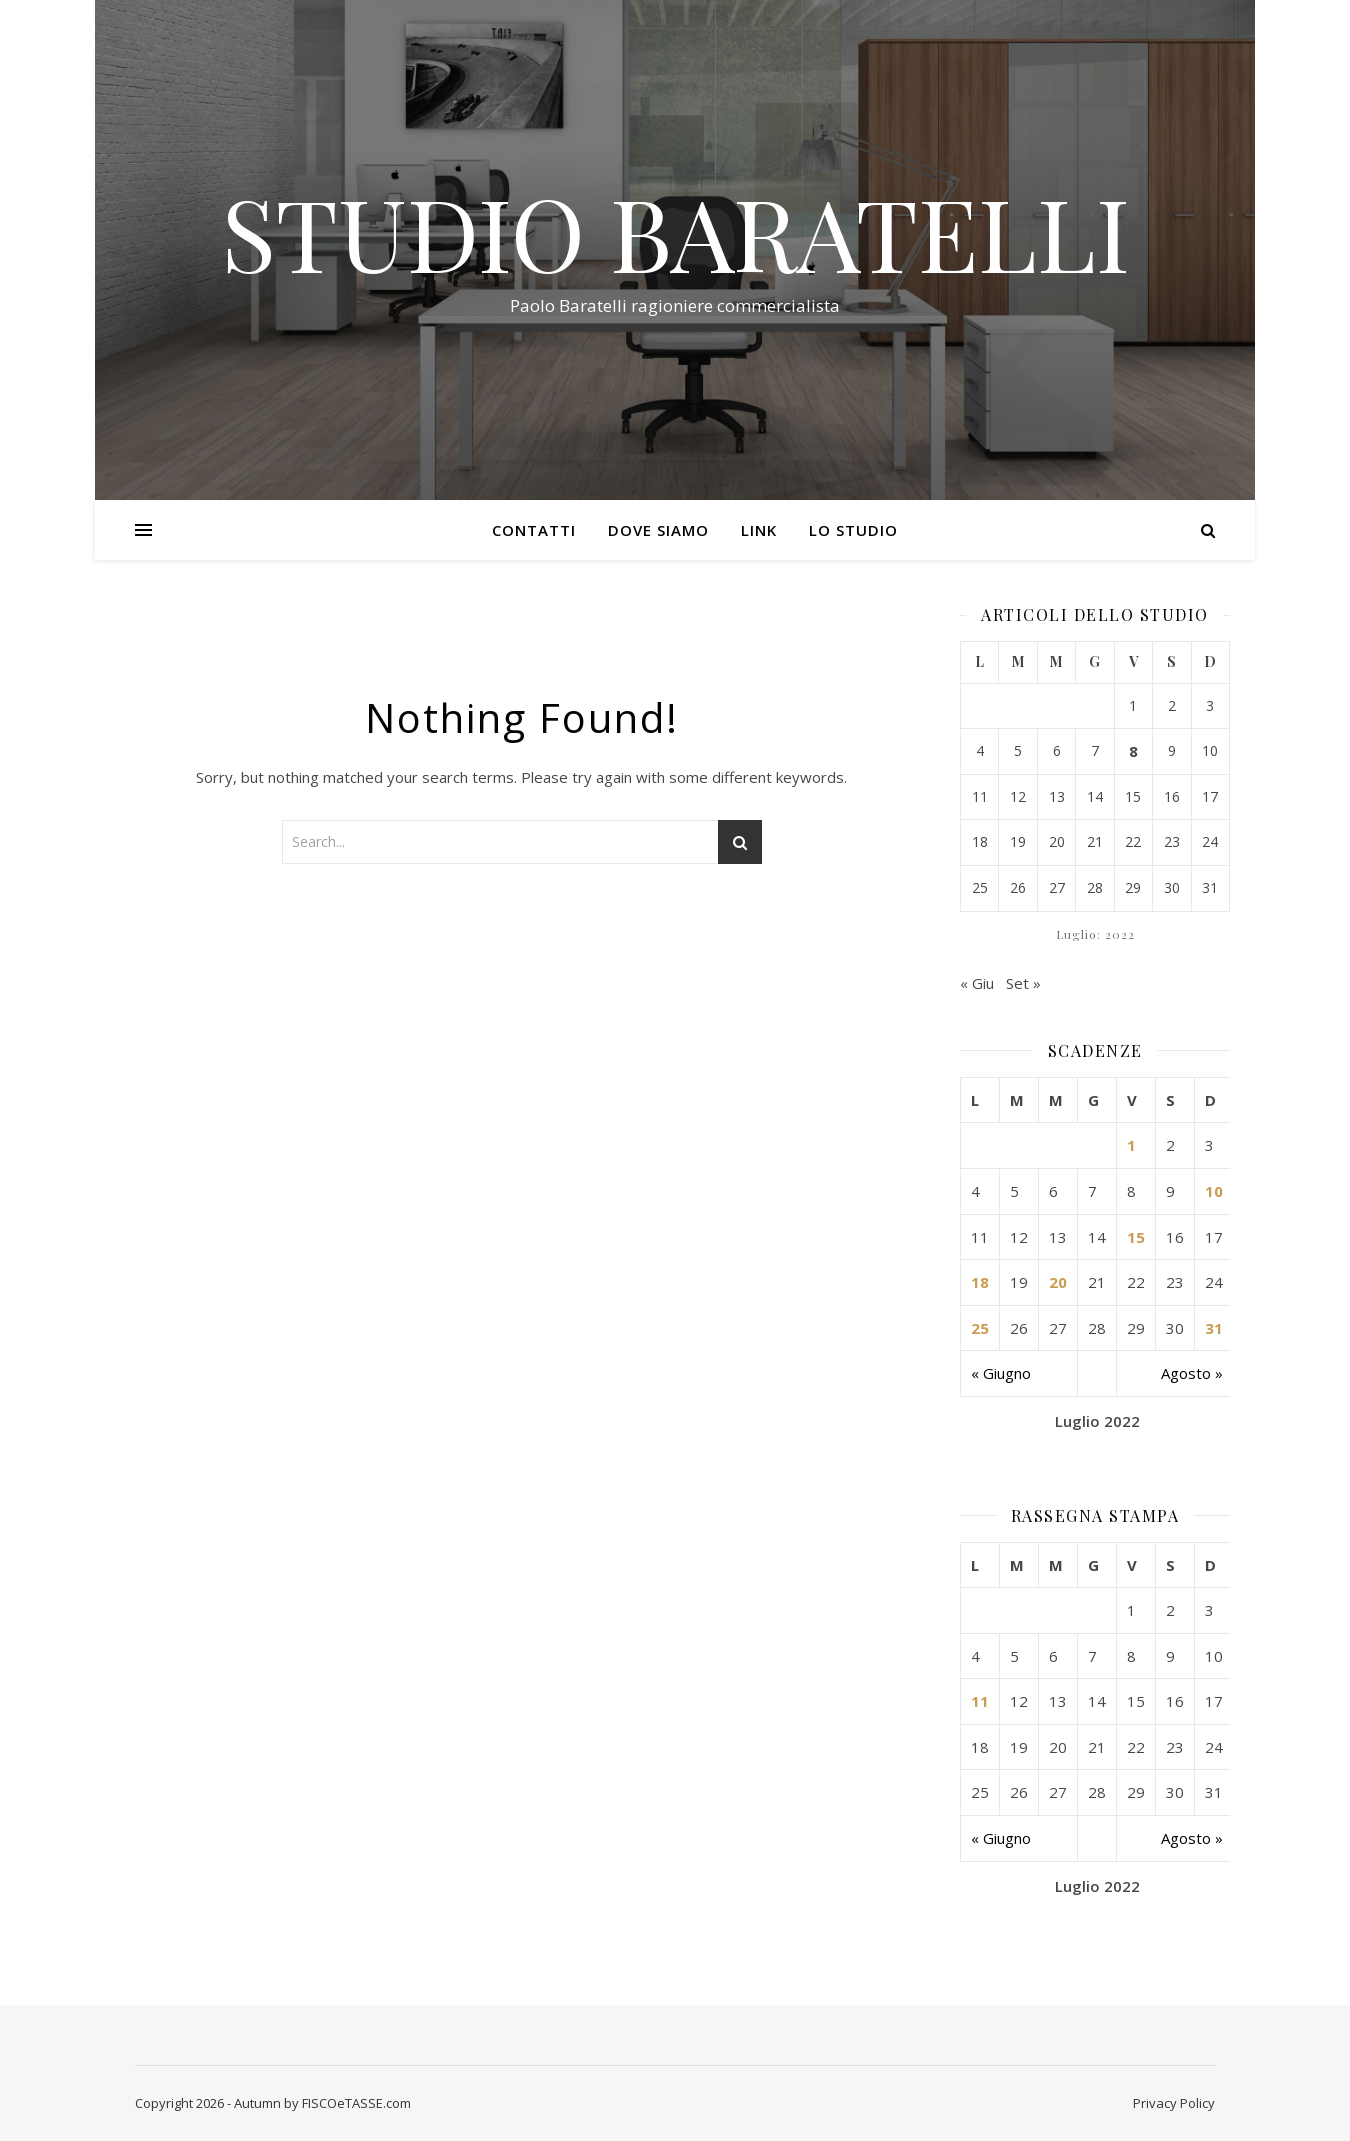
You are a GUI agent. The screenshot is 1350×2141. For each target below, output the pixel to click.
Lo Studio (853, 530)
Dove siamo (658, 530)
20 (1058, 1282)
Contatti (534, 530)
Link (759, 530)
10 (1214, 1191)
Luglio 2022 (1097, 1421)
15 (1136, 1237)
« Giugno (1001, 1373)
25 (980, 1328)
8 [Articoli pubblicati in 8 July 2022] (1133, 751)
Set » (1023, 983)
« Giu (977, 983)
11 (980, 1701)
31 (1214, 1328)
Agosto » (1192, 1373)
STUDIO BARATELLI (675, 232)
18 (980, 1282)
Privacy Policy (1174, 2103)
